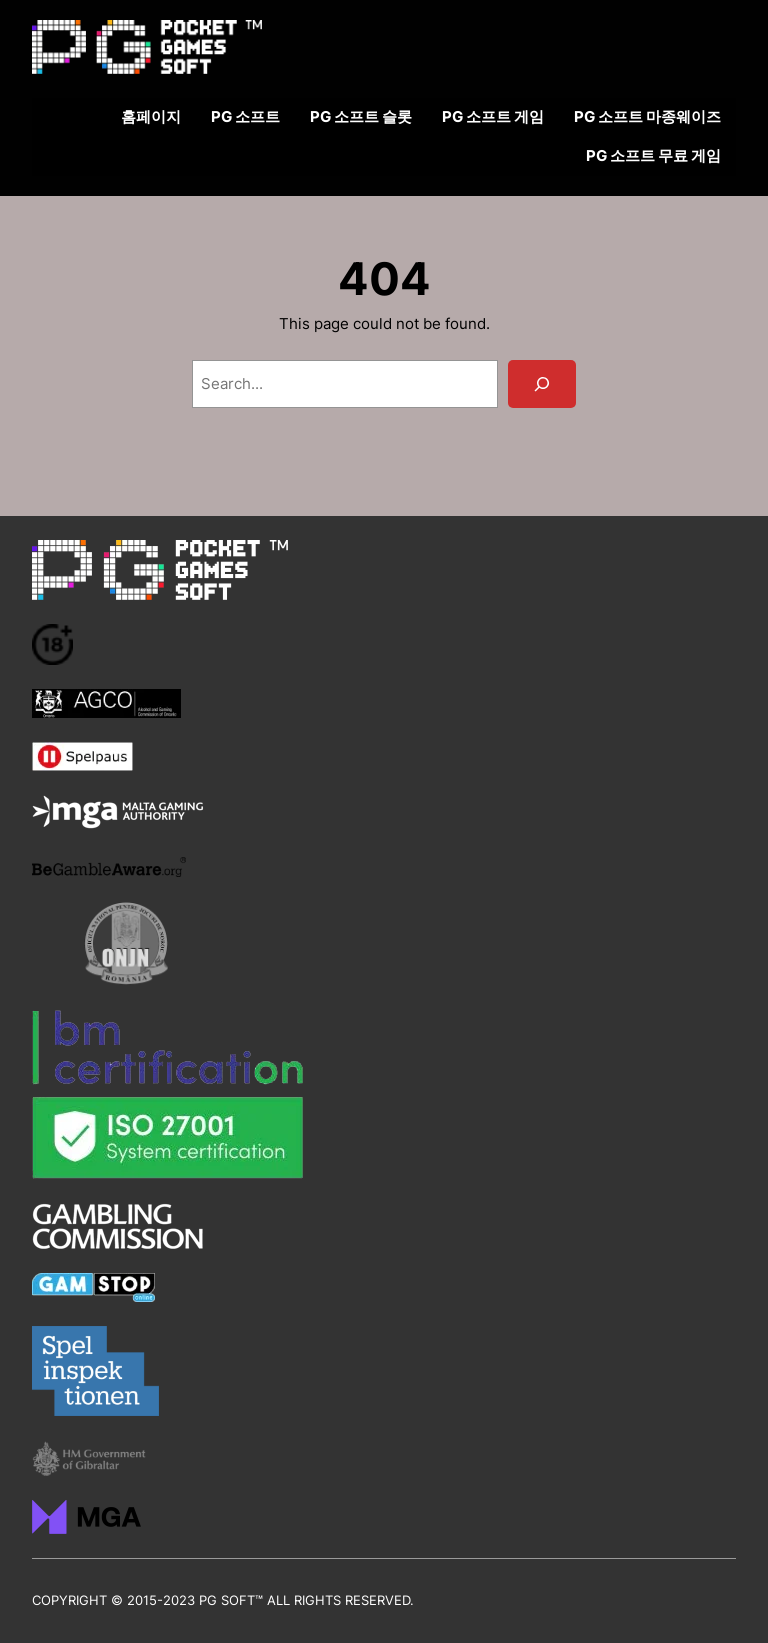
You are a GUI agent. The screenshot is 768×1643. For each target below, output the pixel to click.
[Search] (542, 384)
